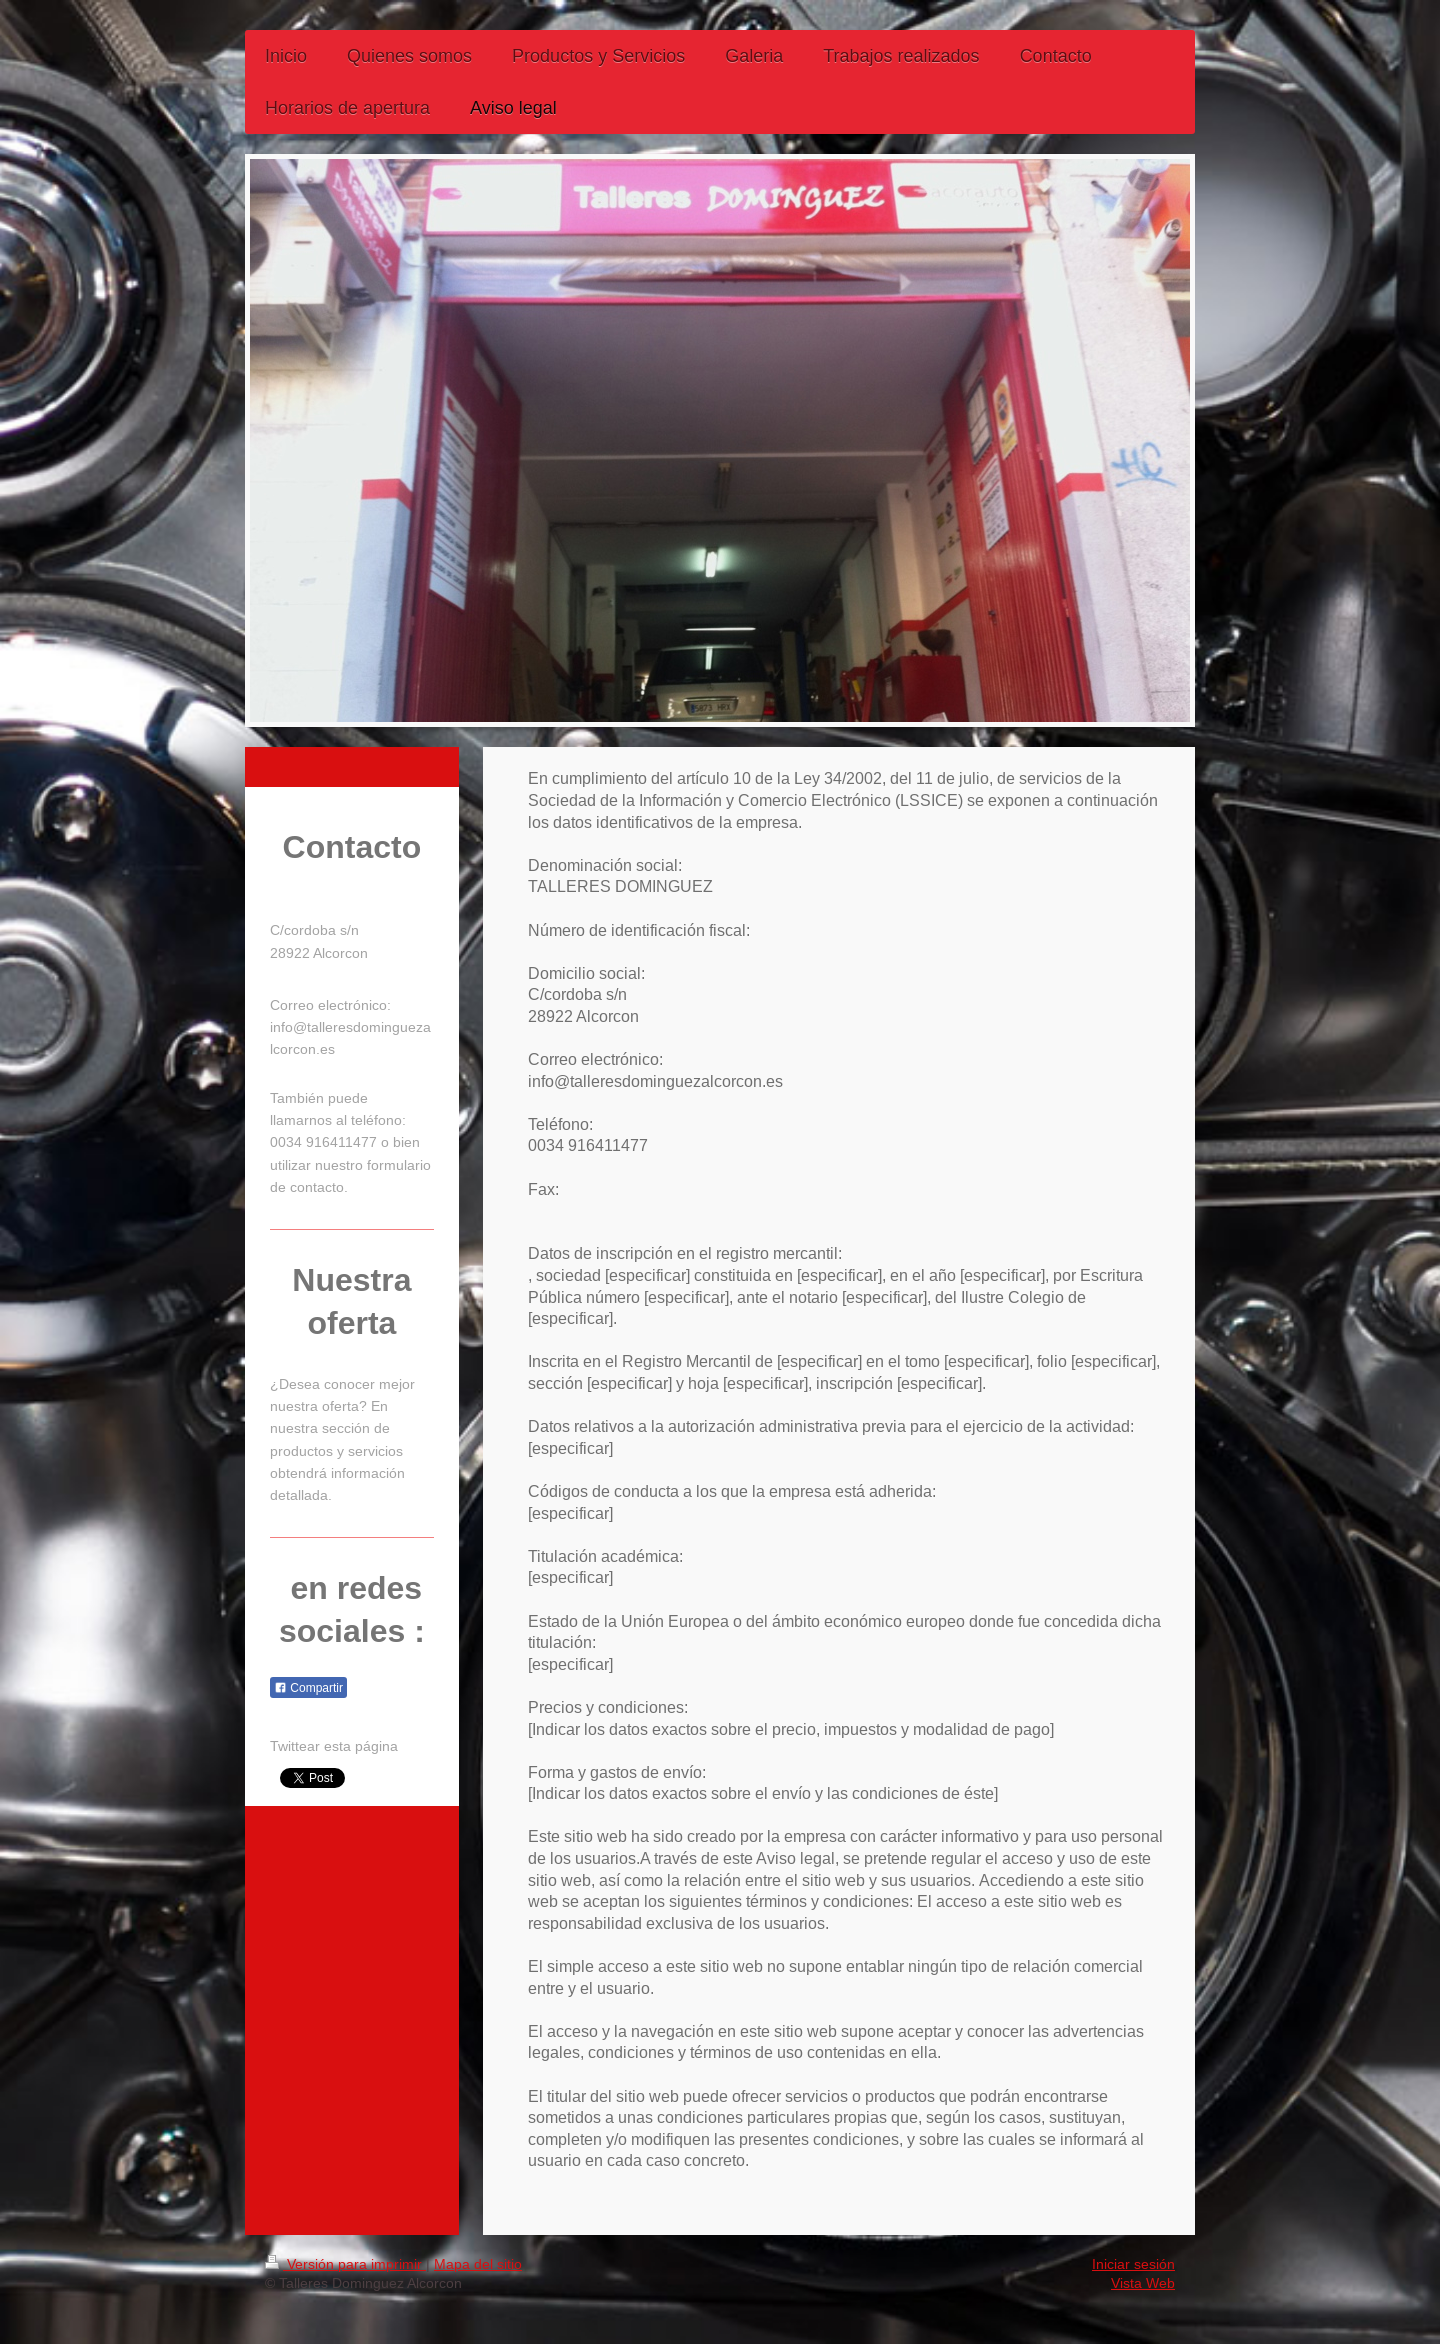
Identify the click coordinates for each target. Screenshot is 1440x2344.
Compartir (308, 1688)
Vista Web (1143, 2283)
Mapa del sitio (478, 2264)
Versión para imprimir (345, 2264)
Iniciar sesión (1133, 2264)
